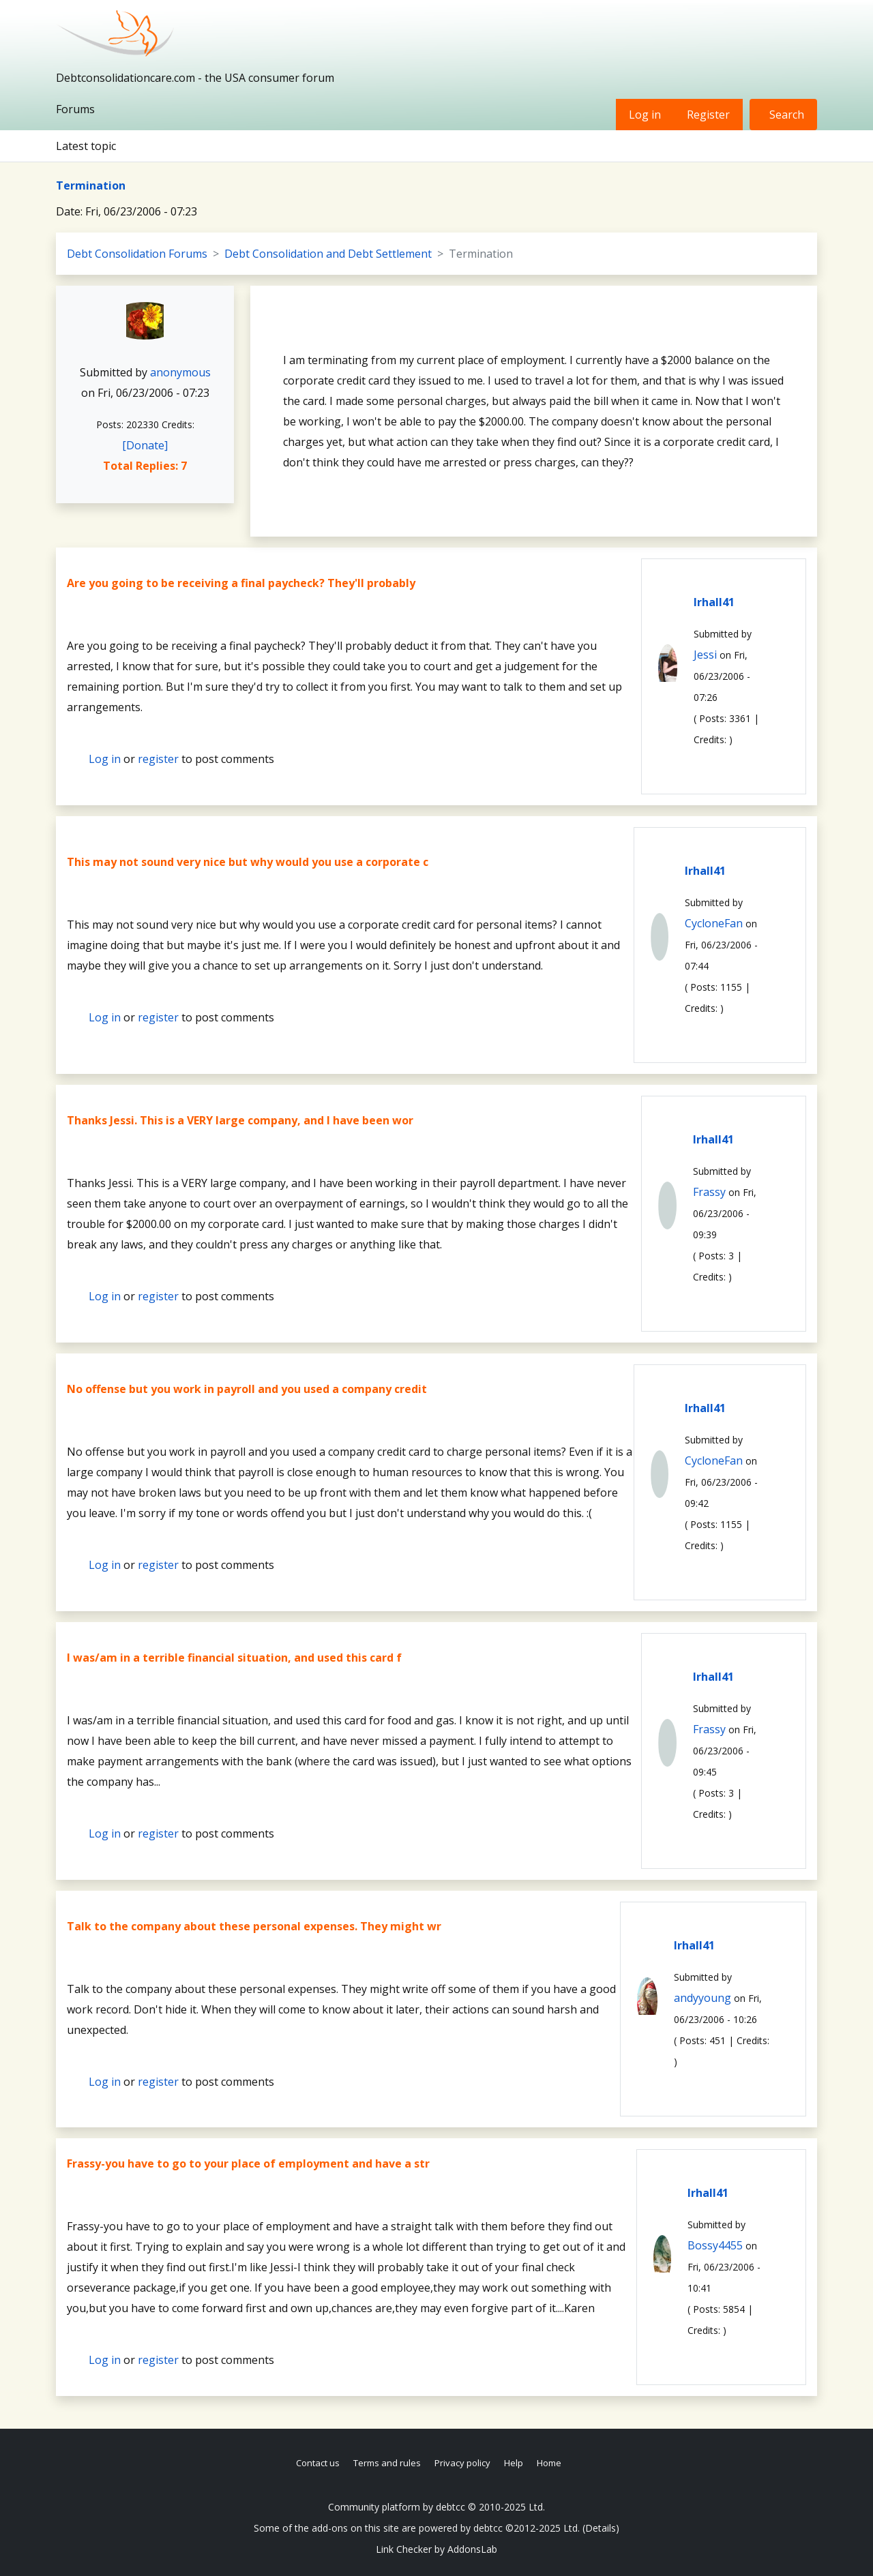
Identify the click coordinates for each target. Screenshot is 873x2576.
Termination (90, 185)
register (158, 758)
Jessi (705, 654)
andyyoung (702, 1997)
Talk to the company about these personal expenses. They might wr (254, 1926)
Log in (645, 114)
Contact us (318, 2463)
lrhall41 (714, 602)
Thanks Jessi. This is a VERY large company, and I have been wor (240, 1120)
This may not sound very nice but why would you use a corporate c (247, 861)
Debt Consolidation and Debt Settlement (328, 253)
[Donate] (145, 445)
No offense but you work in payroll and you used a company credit (247, 1388)
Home (549, 2463)
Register (708, 114)
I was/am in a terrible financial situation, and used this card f (234, 1657)
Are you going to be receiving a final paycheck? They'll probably (241, 582)
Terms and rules (387, 2463)
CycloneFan (714, 923)
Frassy (709, 1191)
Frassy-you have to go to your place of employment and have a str (248, 2163)
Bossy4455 (715, 2245)
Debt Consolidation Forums (137, 253)
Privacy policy (462, 2463)
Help (513, 2463)
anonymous (180, 372)
